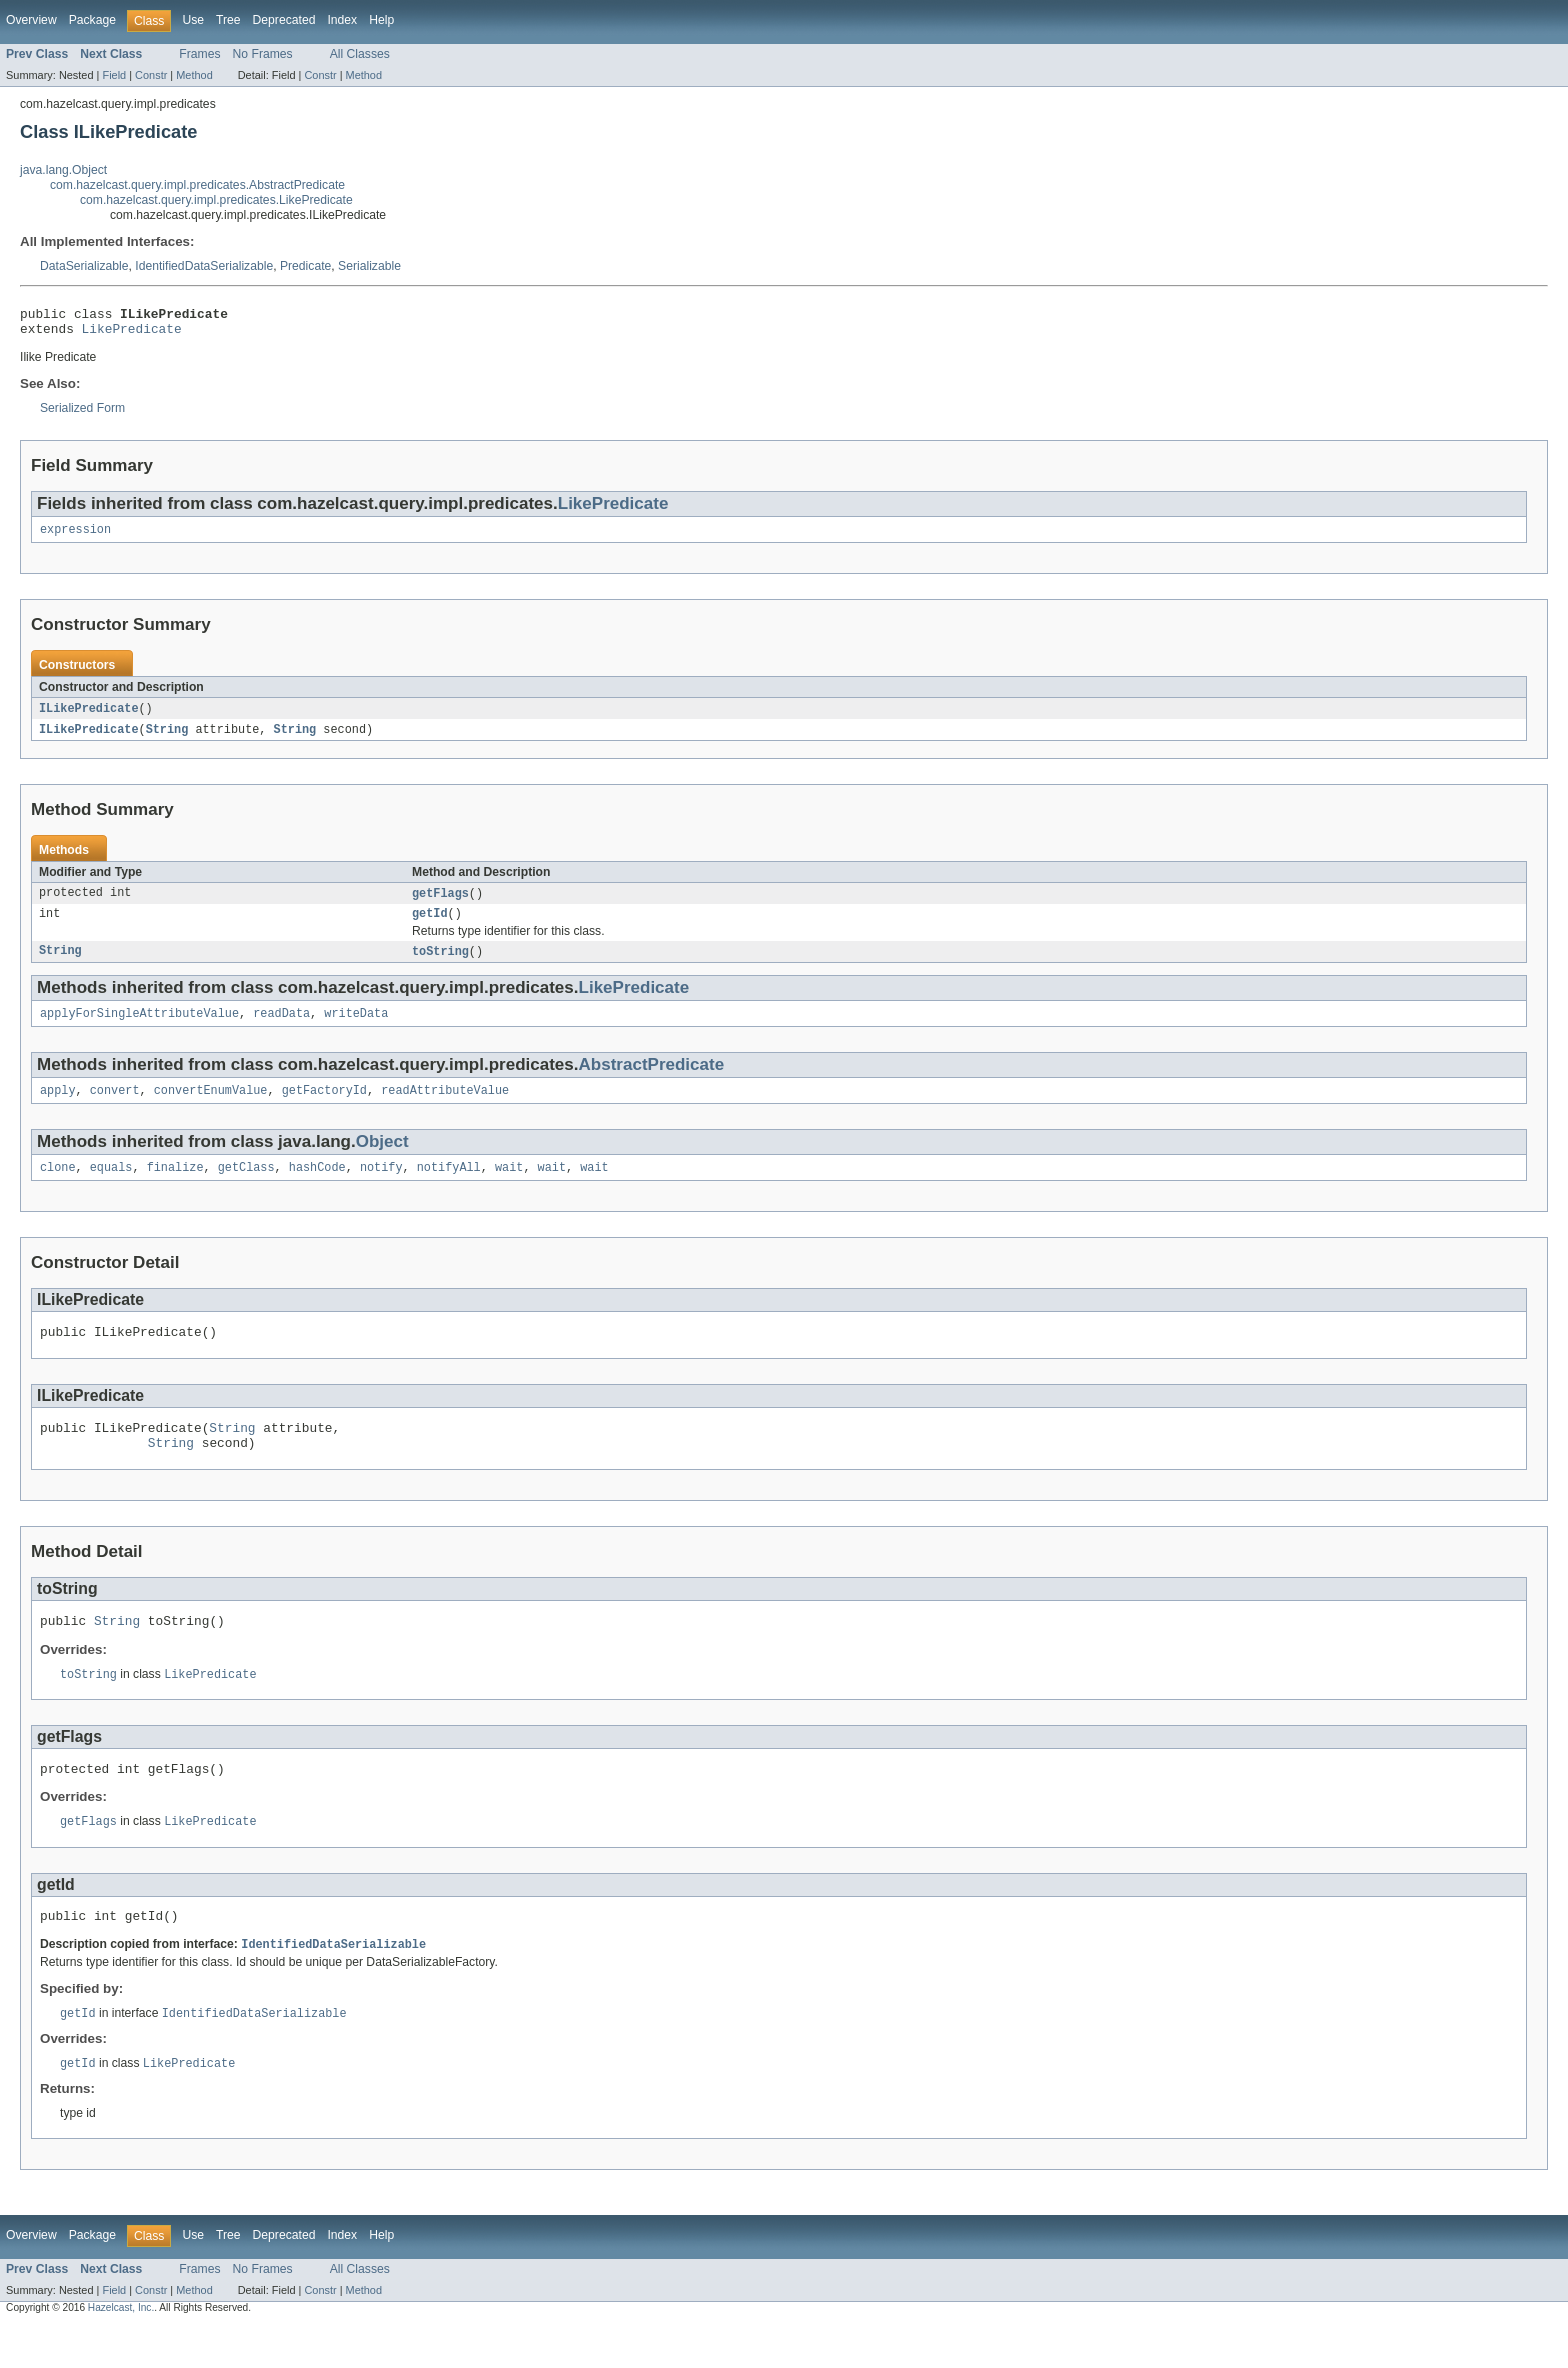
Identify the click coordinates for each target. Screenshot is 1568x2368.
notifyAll (449, 1187)
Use (193, 20)
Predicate (305, 266)
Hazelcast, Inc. (121, 2350)
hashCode (317, 1187)
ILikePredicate (89, 717)
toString (440, 965)
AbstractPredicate (652, 1080)
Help (381, 20)
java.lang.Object (63, 170)
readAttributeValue (445, 1108)
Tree (228, 20)
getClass (246, 1187)
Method (194, 75)
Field (114, 75)
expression (75, 537)
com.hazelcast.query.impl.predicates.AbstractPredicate (197, 185)
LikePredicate (132, 334)
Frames (199, 54)
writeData (356, 1029)
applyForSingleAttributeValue (139, 1029)
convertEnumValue (211, 1108)
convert (115, 1108)
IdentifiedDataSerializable (204, 266)
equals (111, 1187)
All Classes (360, 54)
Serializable (369, 266)
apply (58, 1108)
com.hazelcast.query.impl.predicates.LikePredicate (216, 200)
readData (281, 1029)
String (167, 739)
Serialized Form (82, 414)
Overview (31, 20)
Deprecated (284, 20)
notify (381, 1187)
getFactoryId (324, 1108)
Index (342, 20)
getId (430, 926)
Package (92, 20)
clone (58, 1187)
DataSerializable (84, 266)
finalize (175, 1187)
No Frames (263, 54)
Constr (151, 75)
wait (509, 1187)
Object (382, 1159)
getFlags (440, 904)
